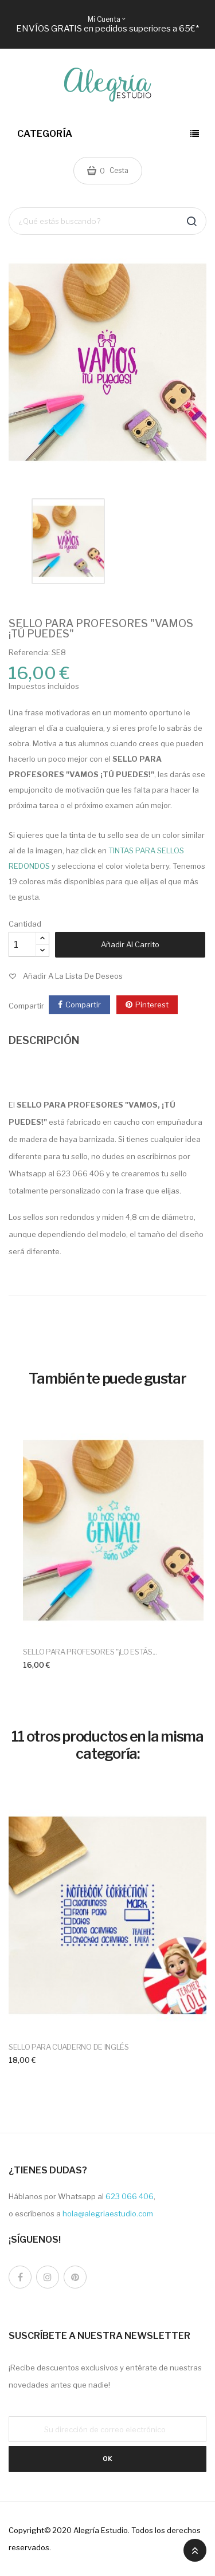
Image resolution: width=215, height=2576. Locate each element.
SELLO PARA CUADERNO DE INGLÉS (69, 2046)
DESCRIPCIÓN (44, 1040)
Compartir (83, 1004)
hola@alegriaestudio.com (107, 2213)
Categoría (45, 133)
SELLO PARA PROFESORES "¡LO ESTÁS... (90, 1651)
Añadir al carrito (130, 944)
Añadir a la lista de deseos (73, 975)
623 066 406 (129, 2196)
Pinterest (152, 1004)
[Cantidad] (22, 944)
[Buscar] (107, 220)
